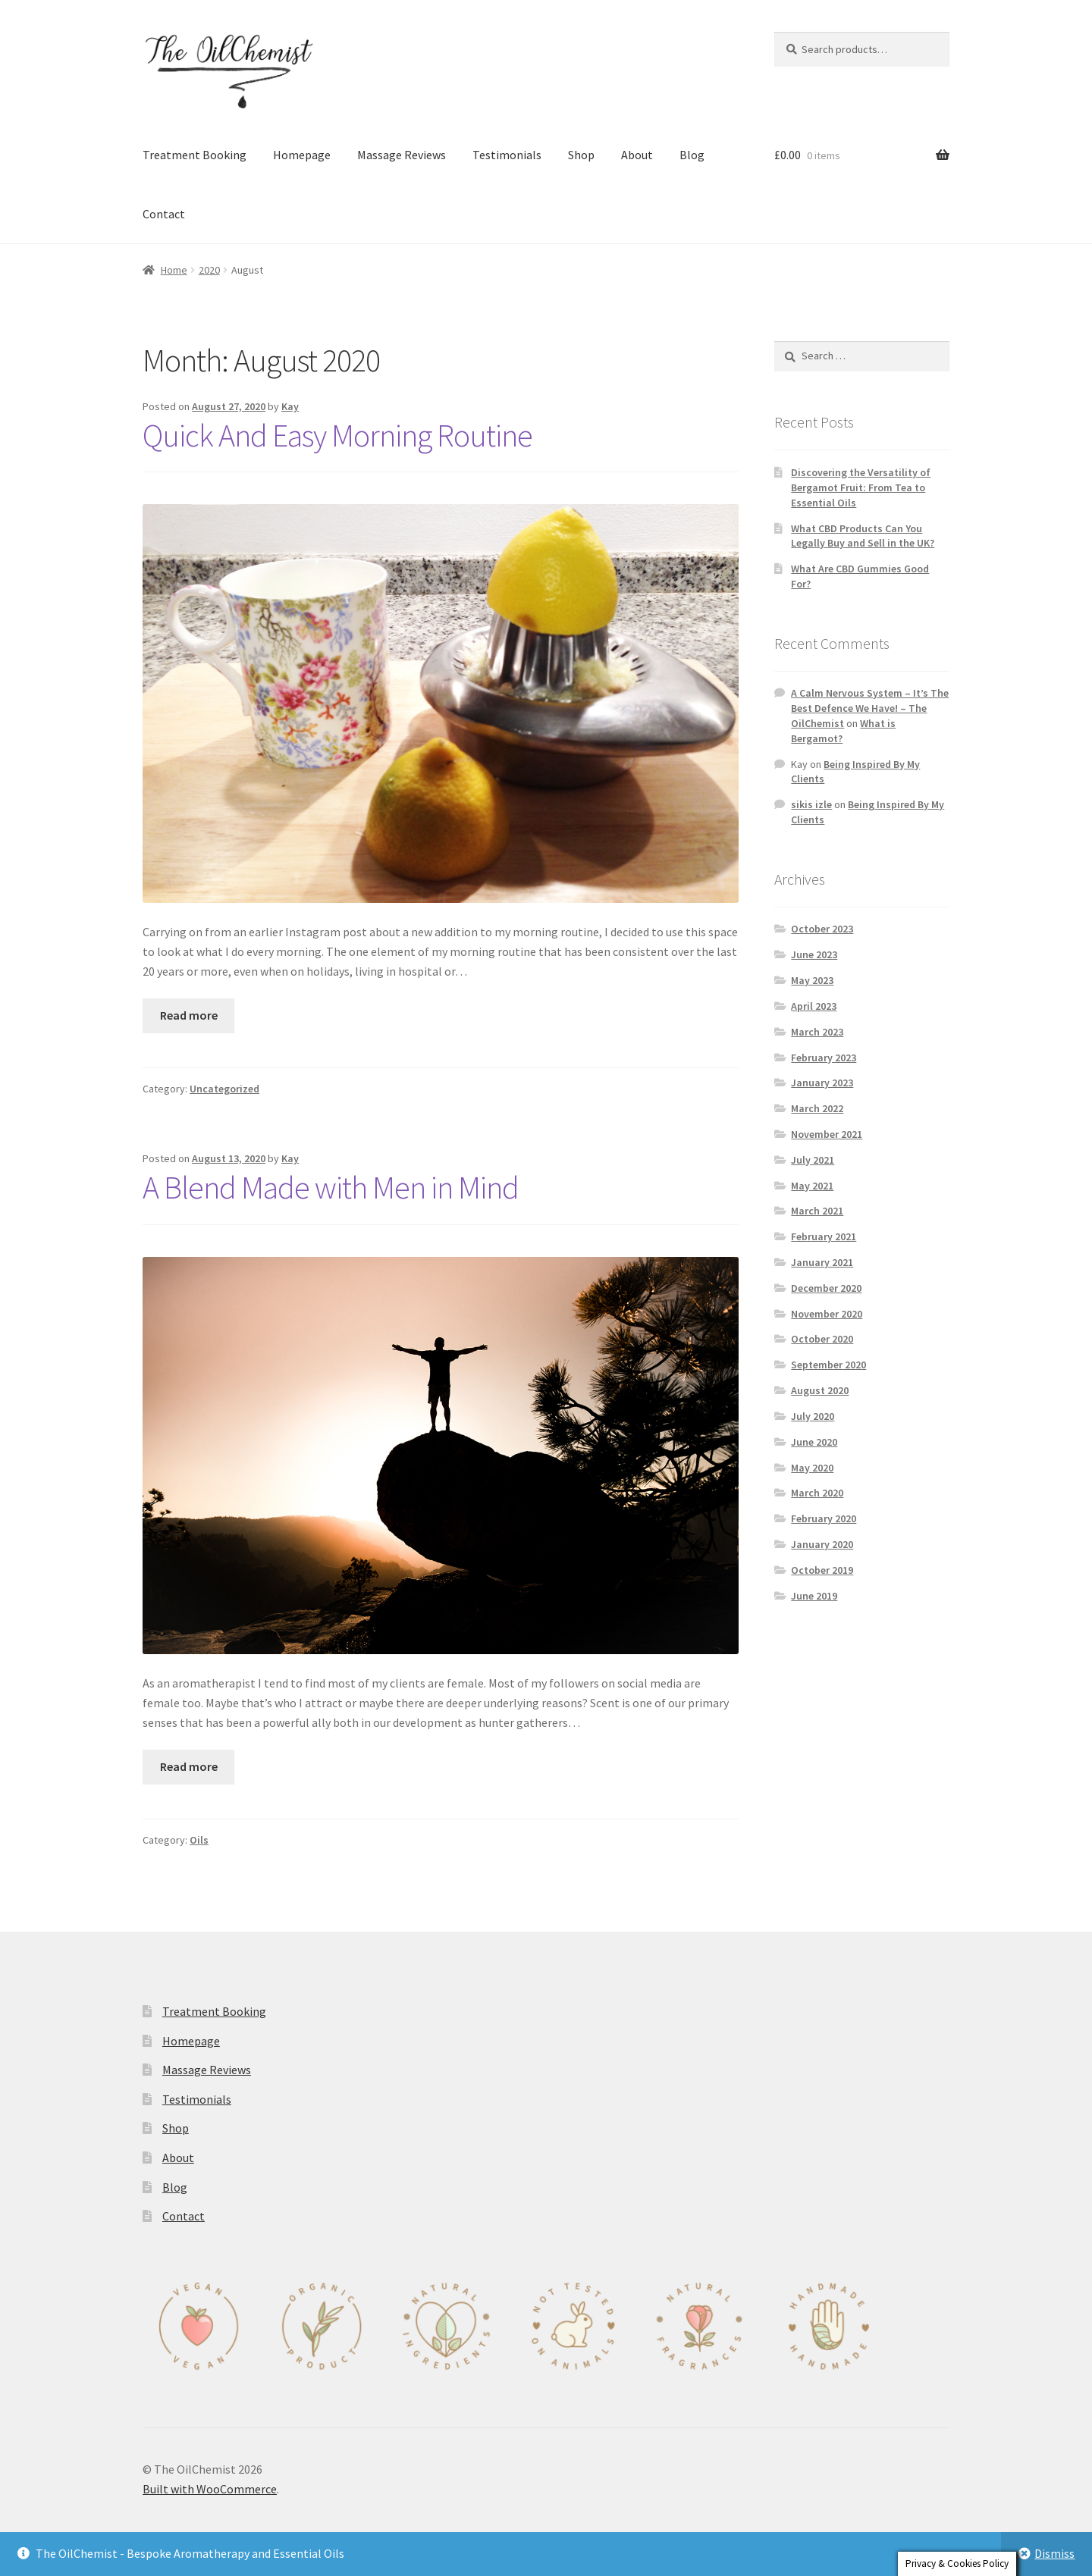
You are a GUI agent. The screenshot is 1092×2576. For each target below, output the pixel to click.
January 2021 (822, 1262)
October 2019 (822, 1570)
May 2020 (812, 1467)
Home (174, 270)
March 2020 (817, 1493)
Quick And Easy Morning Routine (337, 435)
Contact (164, 213)
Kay (290, 406)
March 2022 (817, 1108)
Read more (189, 1015)
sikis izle (811, 804)
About (637, 154)
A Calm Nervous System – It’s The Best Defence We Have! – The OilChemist (870, 708)
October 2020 (822, 1339)
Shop (581, 154)
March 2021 (817, 1210)
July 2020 (812, 1416)
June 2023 (814, 954)
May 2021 (812, 1185)
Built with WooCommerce (210, 2488)
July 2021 (812, 1160)
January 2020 (822, 1544)
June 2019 (814, 1596)
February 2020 (823, 1518)
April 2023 (813, 1006)
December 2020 (826, 1288)
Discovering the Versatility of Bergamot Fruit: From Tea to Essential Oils (860, 487)
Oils (199, 1840)
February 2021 (823, 1236)
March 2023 (817, 1032)
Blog (691, 154)
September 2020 (828, 1364)
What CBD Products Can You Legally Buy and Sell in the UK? (862, 536)
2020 (209, 270)
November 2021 (826, 1134)
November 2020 (826, 1314)
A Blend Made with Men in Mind (331, 1187)
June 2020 (814, 1442)
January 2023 (822, 1082)
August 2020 (820, 1390)
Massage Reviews (401, 154)
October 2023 (822, 928)
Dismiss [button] (1054, 2553)
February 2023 (823, 1057)
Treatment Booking (194, 154)
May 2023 (812, 980)
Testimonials (506, 154)
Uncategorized (224, 1088)
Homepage (302, 154)
